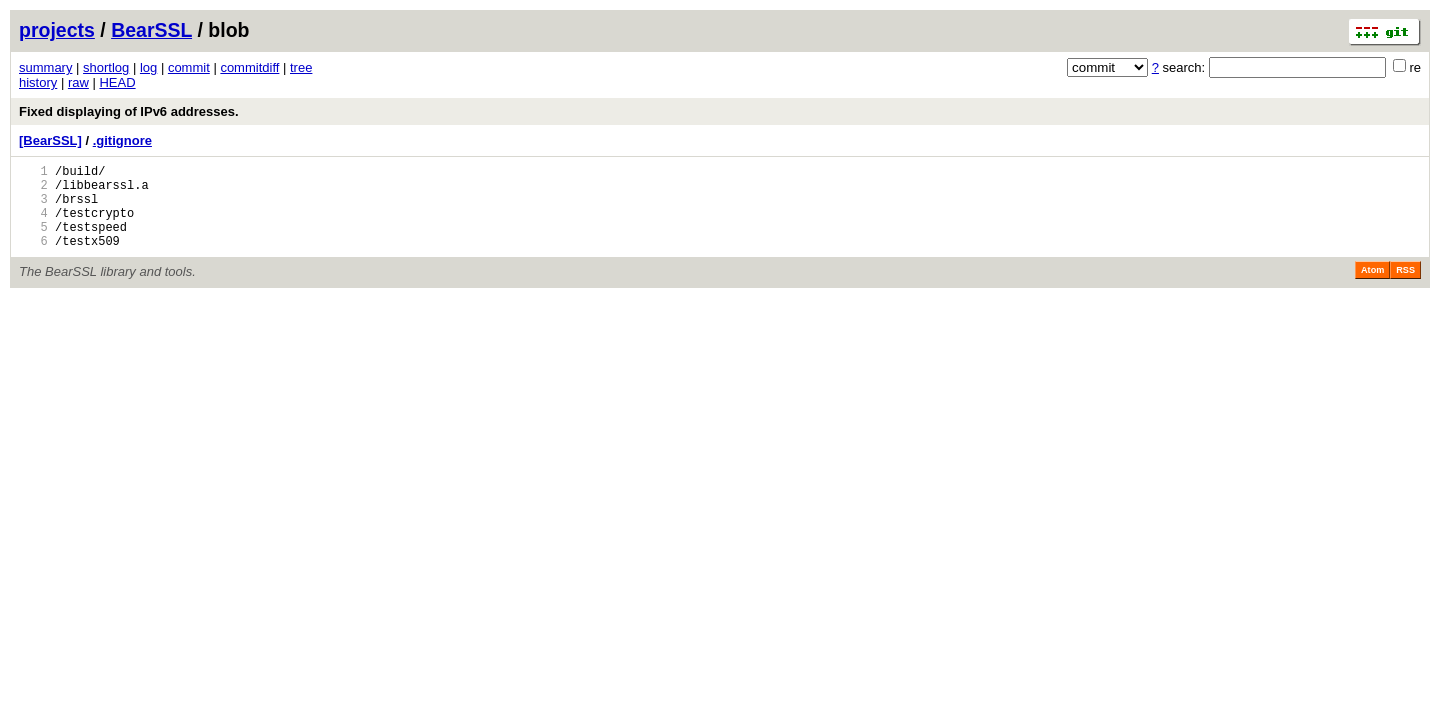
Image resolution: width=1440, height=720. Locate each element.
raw (78, 82)
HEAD (117, 82)
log (148, 67)
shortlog (106, 67)
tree (301, 67)
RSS (1405, 288)
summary (45, 67)
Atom (1372, 288)
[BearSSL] (50, 140)
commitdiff (249, 67)
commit (189, 67)
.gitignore (122, 140)
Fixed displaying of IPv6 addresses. (129, 111)
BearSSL (151, 30)
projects (57, 30)
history (38, 82)
